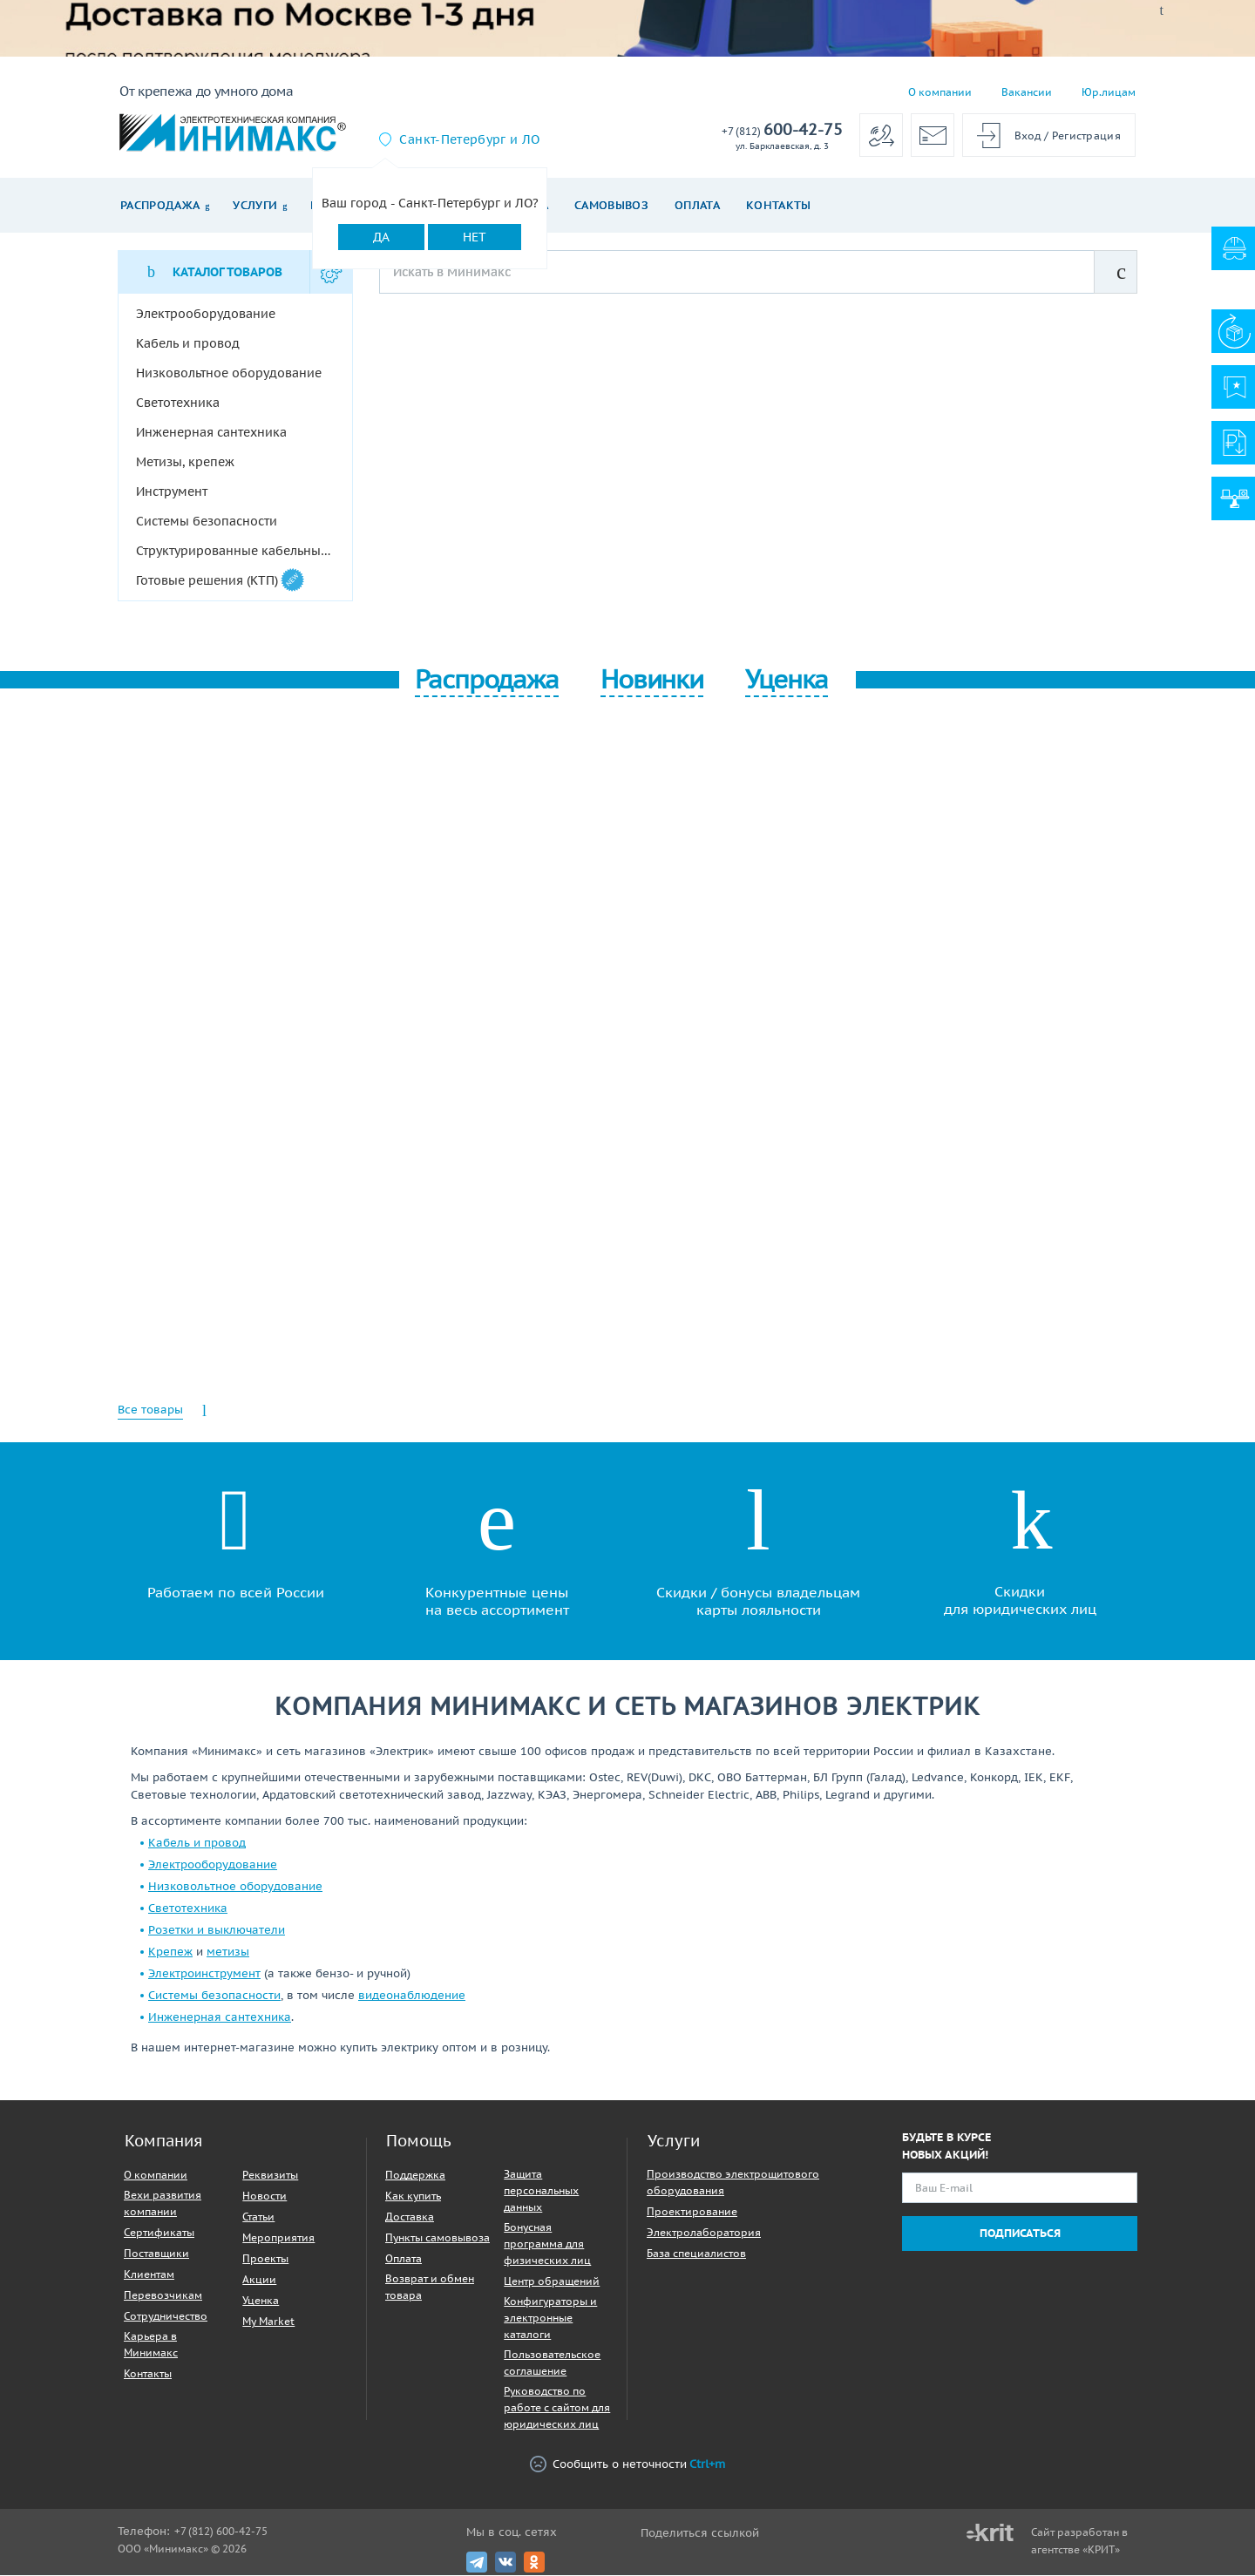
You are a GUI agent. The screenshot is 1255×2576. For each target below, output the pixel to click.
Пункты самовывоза (437, 2238)
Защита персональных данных (541, 2191)
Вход (1027, 135)
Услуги (255, 205)
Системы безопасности (214, 1996)
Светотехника (187, 1908)
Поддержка (415, 2175)
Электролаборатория (704, 2233)
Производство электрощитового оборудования (733, 2183)
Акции (259, 2280)
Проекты (265, 2259)
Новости (264, 2196)
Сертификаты (159, 2233)
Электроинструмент (204, 1974)
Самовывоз (611, 205)
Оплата (697, 205)
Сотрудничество (165, 2316)
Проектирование (692, 2212)
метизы (228, 1952)
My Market (268, 2322)
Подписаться (1020, 2234)
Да (381, 237)
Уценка (260, 2301)
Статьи (258, 2217)
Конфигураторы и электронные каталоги (550, 2318)
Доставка (409, 2217)
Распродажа (160, 205)
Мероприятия (278, 2238)
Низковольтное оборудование (235, 1887)
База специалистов (696, 2254)
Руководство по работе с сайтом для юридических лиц (557, 2408)
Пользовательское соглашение (552, 2363)
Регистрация (1086, 135)
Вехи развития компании (162, 2204)
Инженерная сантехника (219, 2017)
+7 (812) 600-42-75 (221, 2532)
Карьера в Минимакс (151, 2345)
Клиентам (149, 2274)
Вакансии (1026, 91)
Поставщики (156, 2254)
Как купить (413, 2196)
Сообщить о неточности (627, 2465)
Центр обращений (552, 2281)
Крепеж (170, 1952)
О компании (940, 91)
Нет (474, 237)
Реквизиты (270, 2175)
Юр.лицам (1109, 91)
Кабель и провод (197, 1843)
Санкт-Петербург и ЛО (469, 139)
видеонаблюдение (411, 1996)
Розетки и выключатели (216, 1930)
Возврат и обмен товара (429, 2287)
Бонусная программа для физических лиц (547, 2244)
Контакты (778, 205)
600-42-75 (782, 130)
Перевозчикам (163, 2295)
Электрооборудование (212, 1865)
